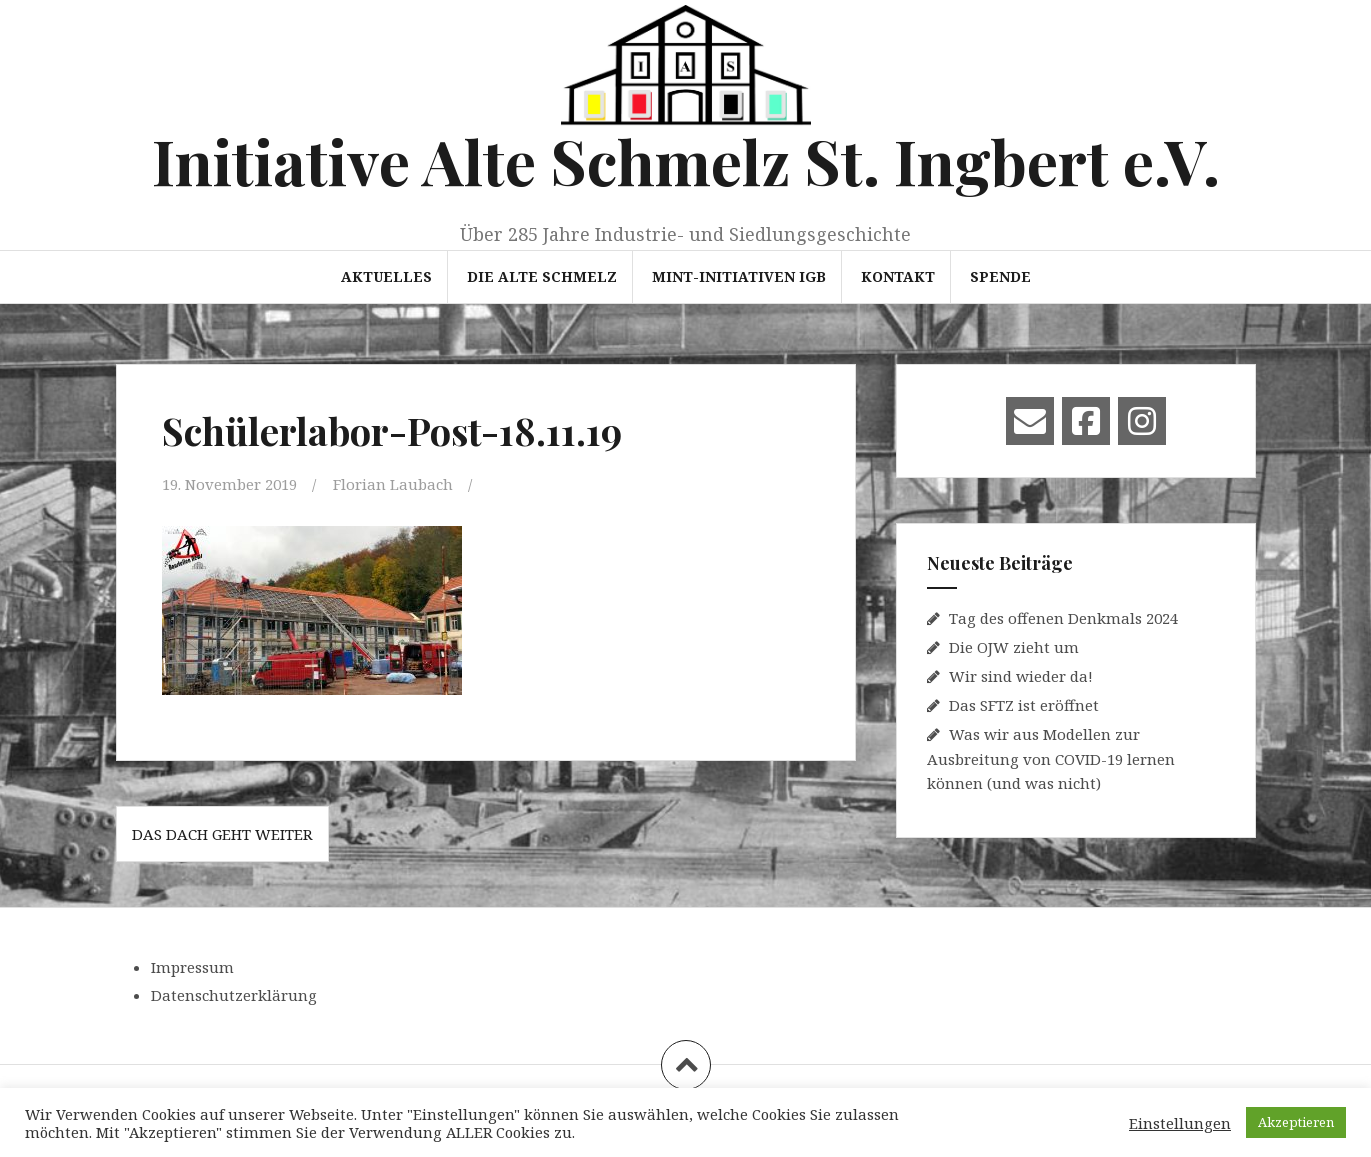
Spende (1000, 276)
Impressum (192, 967)
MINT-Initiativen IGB (739, 276)
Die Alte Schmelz (542, 276)
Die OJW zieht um (1014, 647)
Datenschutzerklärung (234, 995)
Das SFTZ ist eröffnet (1024, 705)
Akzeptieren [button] (1296, 1122)
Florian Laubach (393, 484)
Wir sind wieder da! (1021, 676)
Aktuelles (386, 276)
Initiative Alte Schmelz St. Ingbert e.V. (686, 160)
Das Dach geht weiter (222, 834)
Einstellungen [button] (1180, 1123)
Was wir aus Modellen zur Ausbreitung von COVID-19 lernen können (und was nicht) (1051, 758)
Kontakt (898, 276)
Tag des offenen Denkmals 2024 (1063, 618)
